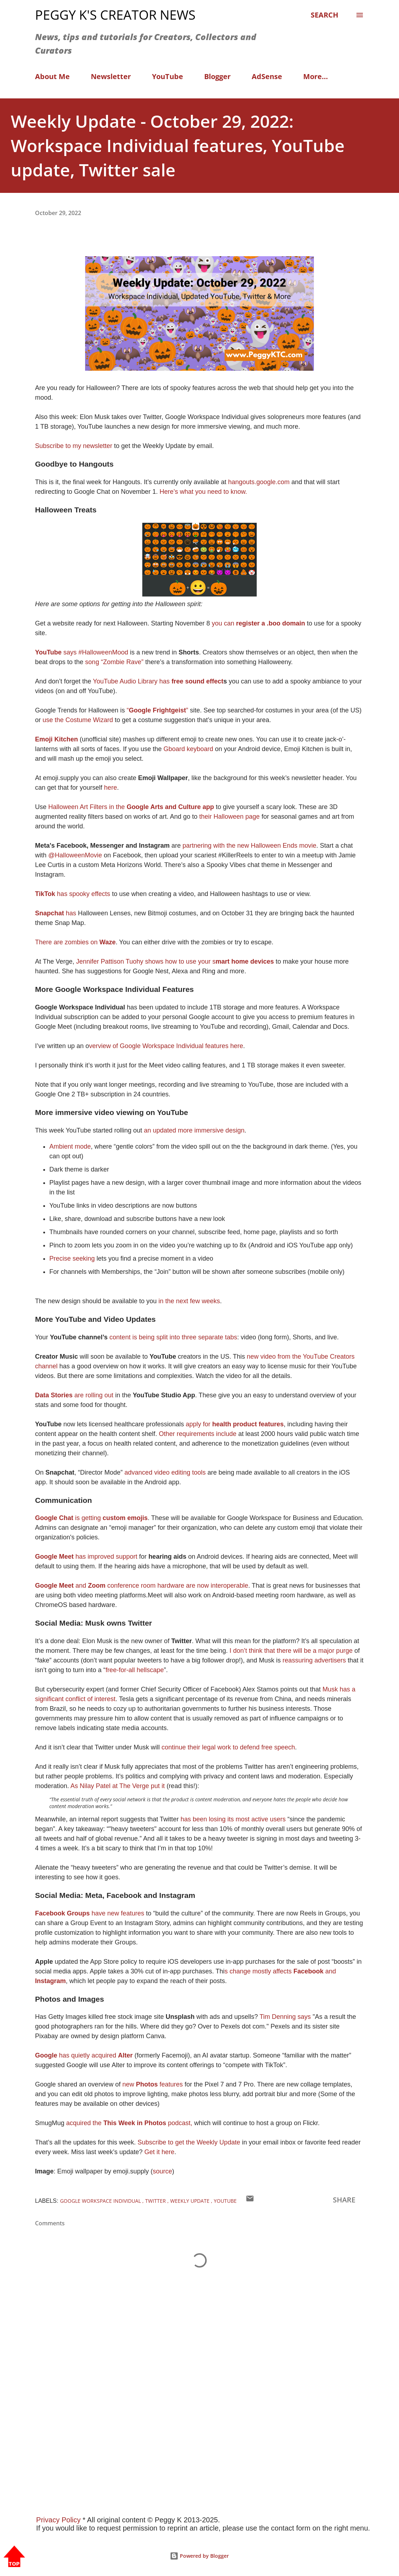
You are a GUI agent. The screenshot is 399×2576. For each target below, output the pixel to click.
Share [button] (344, 2200)
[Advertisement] (199, 2402)
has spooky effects (72, 893)
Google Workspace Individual (101, 2200)
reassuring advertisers (314, 1660)
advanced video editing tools (164, 1472)
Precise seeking (73, 1258)
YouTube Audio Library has (158, 681)
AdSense (267, 76)
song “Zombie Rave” (113, 662)
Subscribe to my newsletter (74, 445)
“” (157, 710)
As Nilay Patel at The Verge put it (117, 1785)
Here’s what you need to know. (203, 491)
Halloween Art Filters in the (130, 806)
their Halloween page (229, 816)
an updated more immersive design (193, 1130)
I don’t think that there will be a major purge (291, 1650)
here (110, 787)
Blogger (217, 76)
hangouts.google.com (259, 482)
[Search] (324, 15)
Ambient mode (70, 1146)
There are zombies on (75, 942)
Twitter (156, 2200)
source (162, 2171)
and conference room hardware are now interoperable (141, 1585)
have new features (90, 1913)
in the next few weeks (189, 1301)
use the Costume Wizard (78, 720)
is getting (91, 1517)
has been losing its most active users (233, 1819)
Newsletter (111, 76)
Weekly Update (190, 2200)
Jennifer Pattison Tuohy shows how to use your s (175, 961)
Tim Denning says (285, 2016)
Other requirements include (198, 1433)
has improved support (87, 1556)
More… (315, 76)
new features (153, 2084)
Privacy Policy (58, 2520)
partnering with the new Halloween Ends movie (249, 845)
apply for (234, 1424)
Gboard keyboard (188, 749)
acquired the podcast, (129, 2123)
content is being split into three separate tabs (172, 1337)
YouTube (167, 76)
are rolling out (74, 1395)
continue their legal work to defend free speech (228, 1747)
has (55, 913)
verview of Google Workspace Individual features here (166, 1046)
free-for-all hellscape (134, 1670)
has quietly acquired (84, 2055)
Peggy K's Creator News (115, 15)
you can (257, 623)
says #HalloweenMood (81, 652)
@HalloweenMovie (75, 855)
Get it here (159, 2152)
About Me (52, 76)
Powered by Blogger (199, 2555)
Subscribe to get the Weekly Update (190, 2142)
